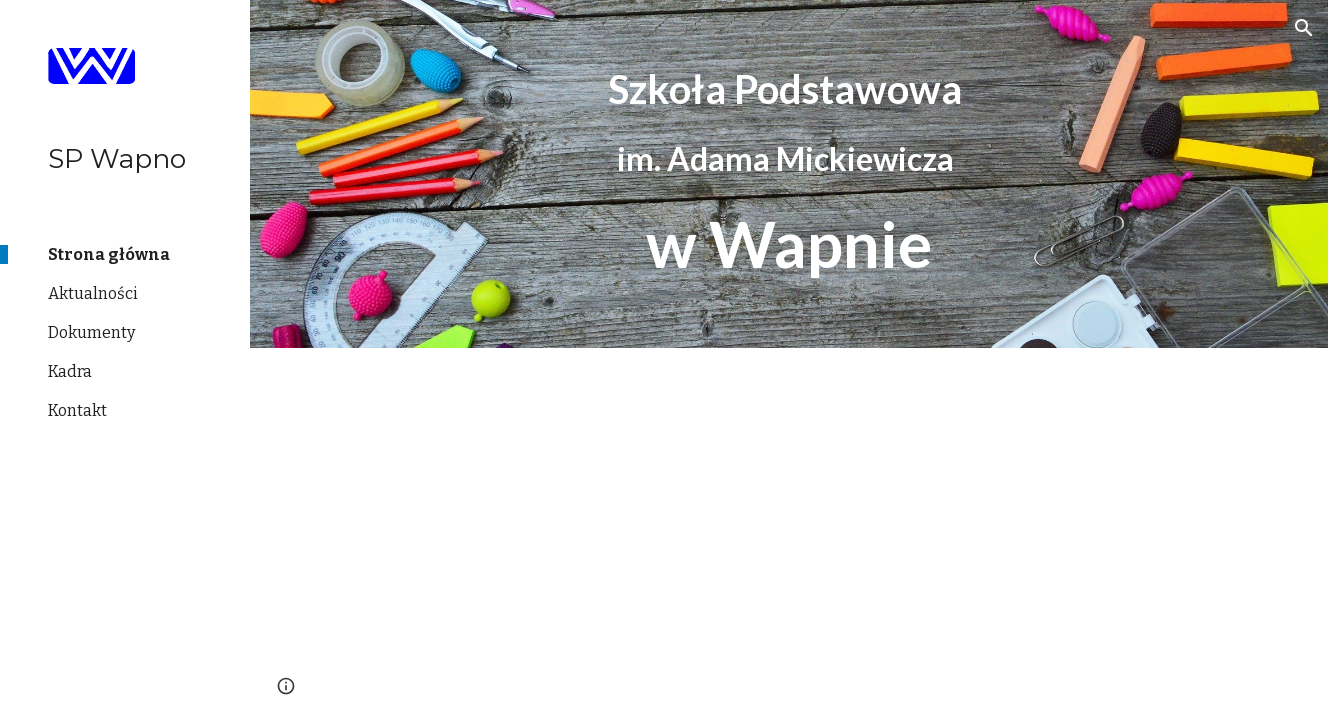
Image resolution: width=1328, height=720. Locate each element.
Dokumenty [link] (91, 332)
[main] (789, 174)
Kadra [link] (70, 371)
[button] (1304, 28)
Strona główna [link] (109, 254)
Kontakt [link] (77, 410)
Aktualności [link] (93, 293)
